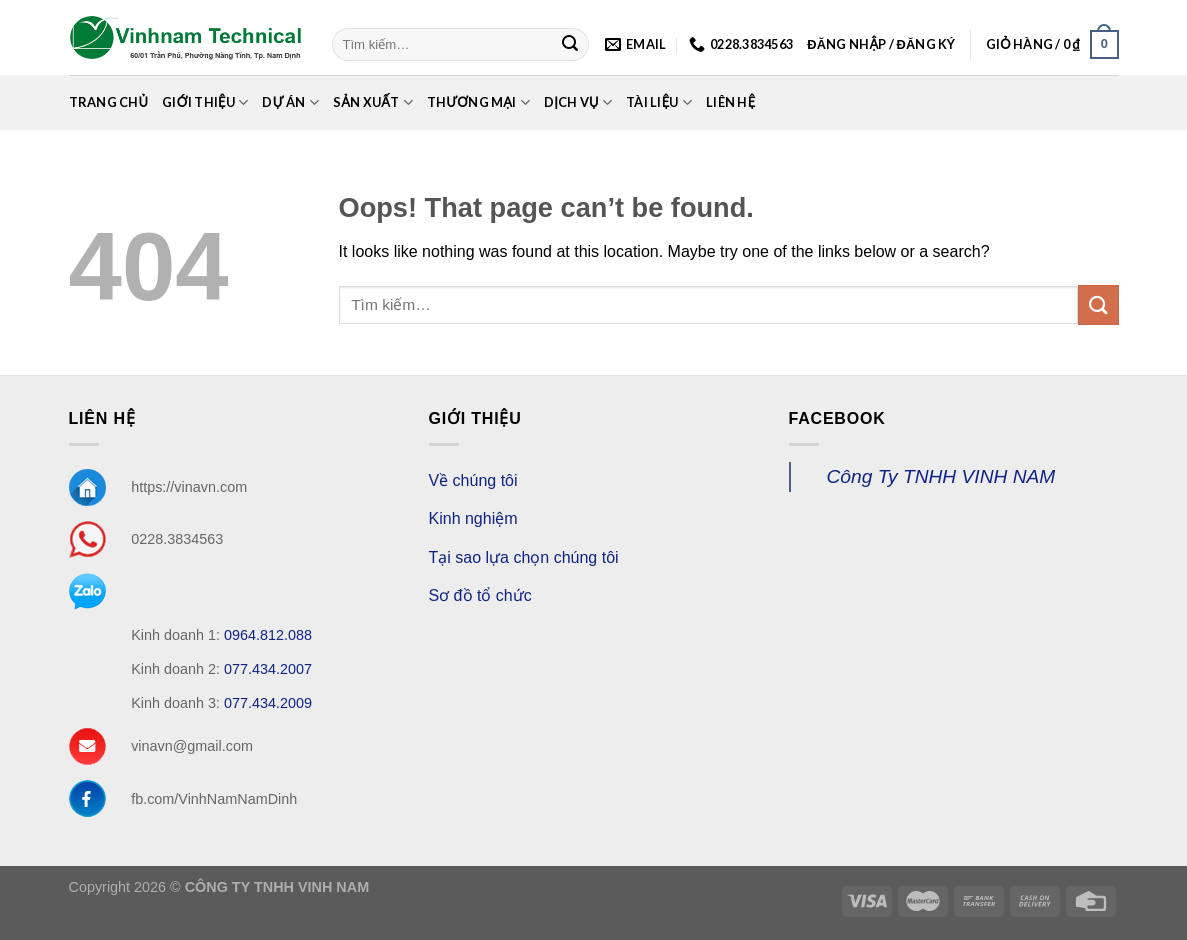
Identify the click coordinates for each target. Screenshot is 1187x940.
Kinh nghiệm (473, 518)
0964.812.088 (268, 635)
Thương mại (478, 102)
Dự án (290, 102)
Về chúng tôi (473, 480)
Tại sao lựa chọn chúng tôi (524, 557)
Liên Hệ (730, 102)
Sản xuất (373, 102)
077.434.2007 (268, 669)
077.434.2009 (268, 703)
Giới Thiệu (205, 102)
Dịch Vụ (578, 102)
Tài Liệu (659, 102)
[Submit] (570, 45)
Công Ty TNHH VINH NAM (941, 476)
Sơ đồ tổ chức (480, 595)
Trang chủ (109, 102)
